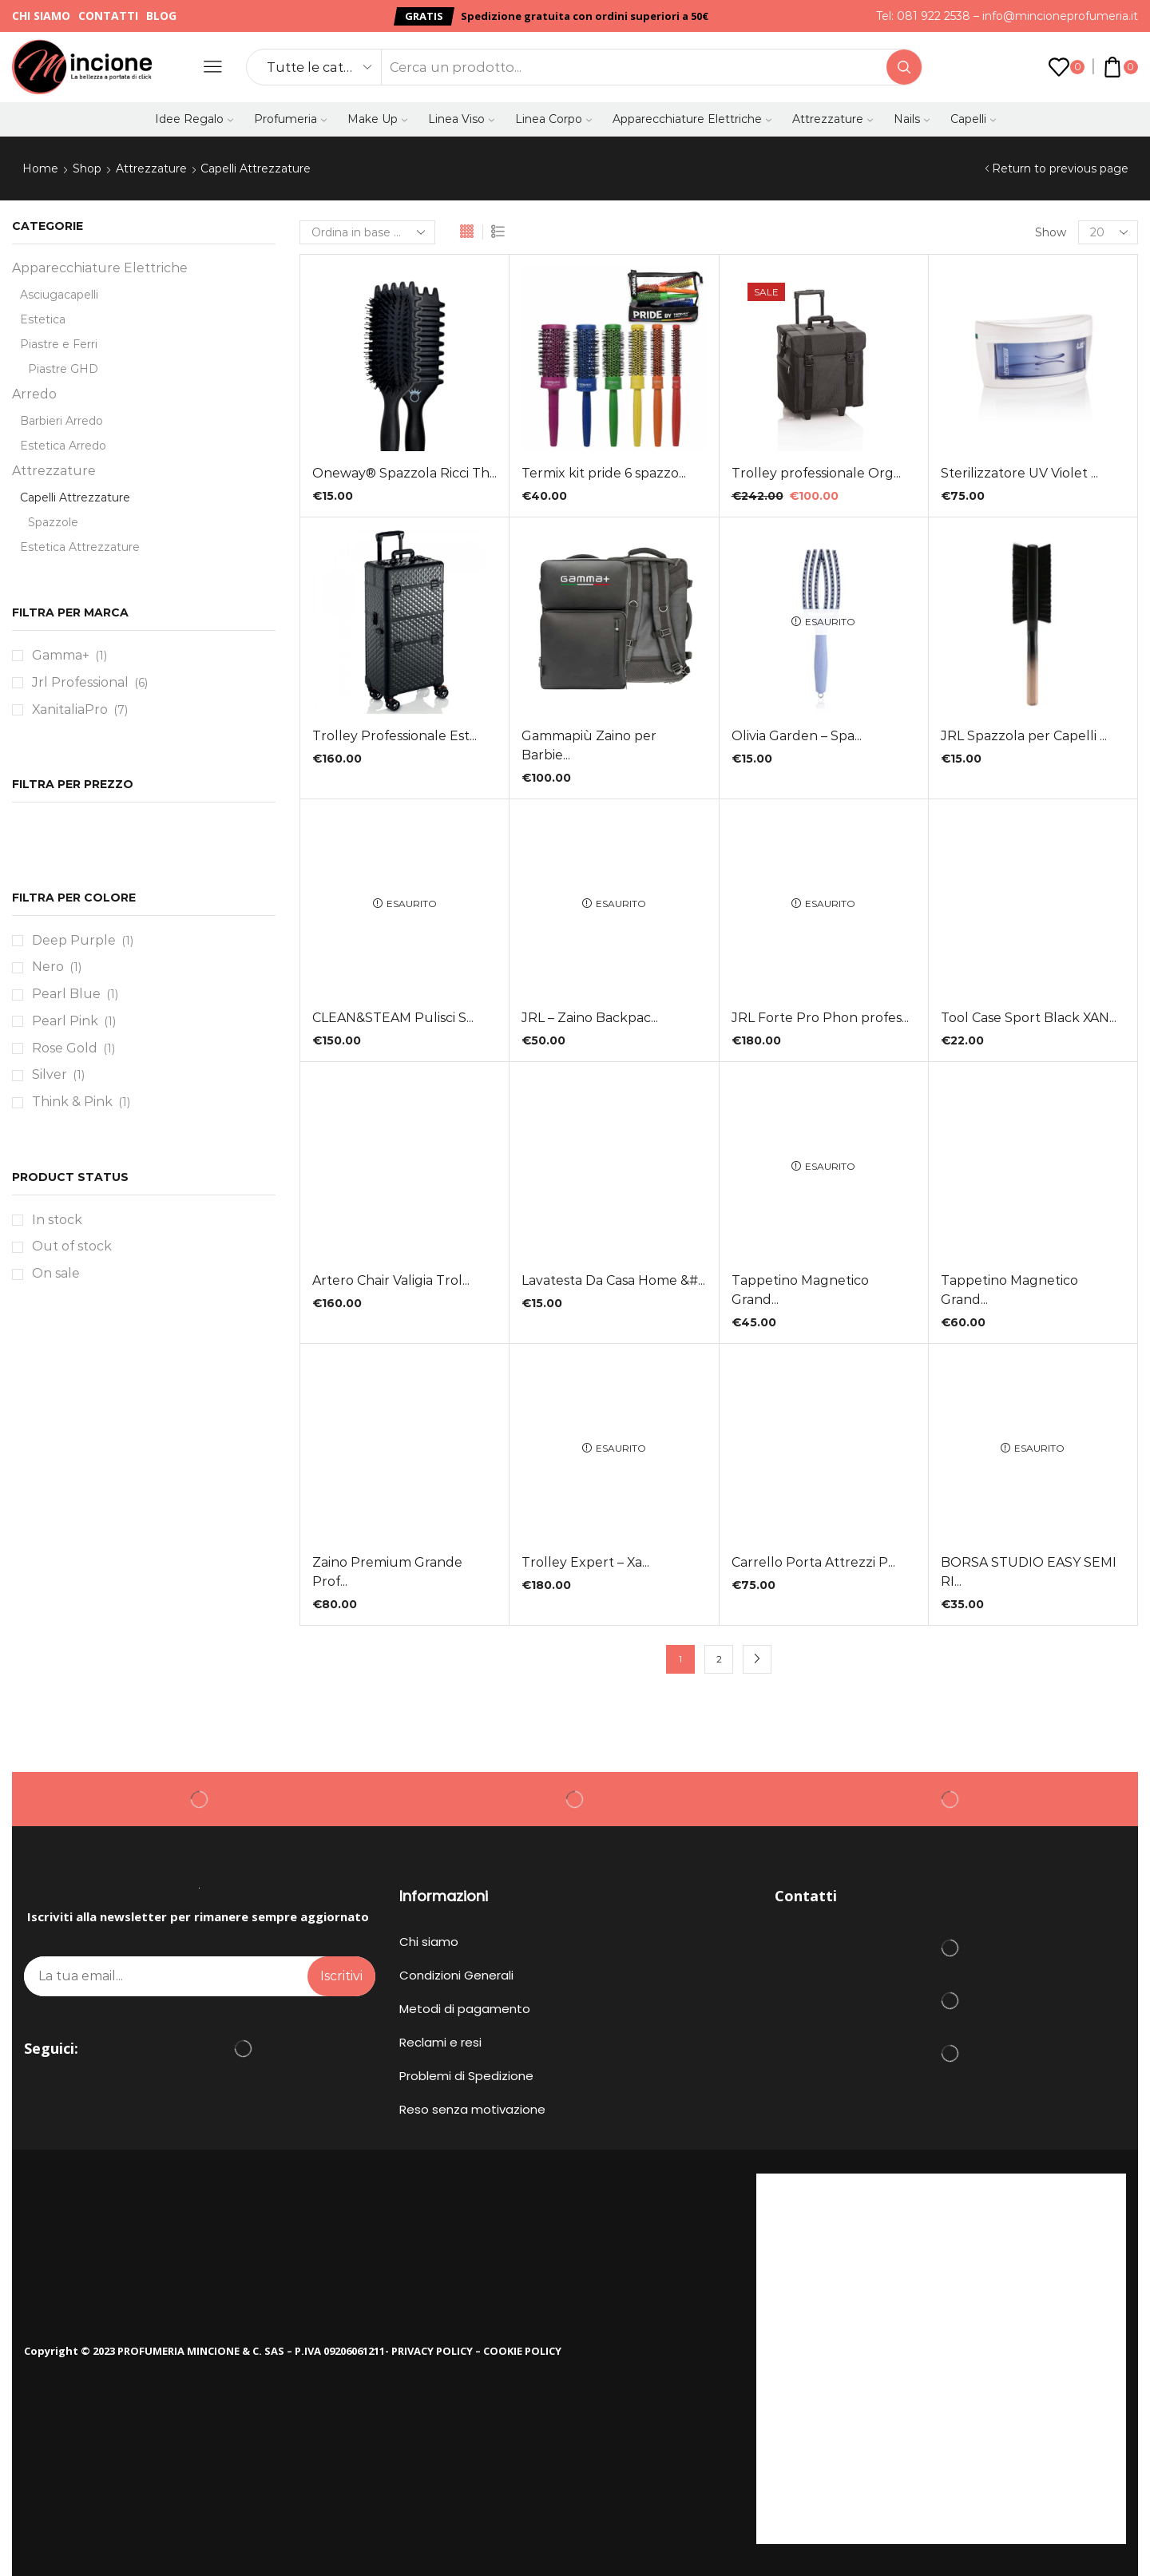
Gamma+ (60, 655)
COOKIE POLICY (522, 2351)
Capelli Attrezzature (75, 497)
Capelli (973, 119)
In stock (57, 1219)
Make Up (377, 119)
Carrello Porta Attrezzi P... (813, 1562)
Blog (161, 15)
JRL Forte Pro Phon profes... (820, 1017)
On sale (56, 1273)
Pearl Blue (66, 993)
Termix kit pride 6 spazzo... (603, 473)
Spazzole (53, 522)
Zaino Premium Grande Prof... (387, 1572)
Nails (912, 119)
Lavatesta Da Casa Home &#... (613, 1280)
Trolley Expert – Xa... (585, 1562)
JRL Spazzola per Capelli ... (1024, 735)
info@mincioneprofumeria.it (1060, 16)
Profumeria (290, 119)
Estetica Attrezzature (80, 547)
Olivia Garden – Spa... (797, 735)
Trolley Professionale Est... (394, 735)
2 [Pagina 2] (719, 1659)
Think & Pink (72, 1101)
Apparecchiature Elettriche (692, 119)
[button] (424, 16)
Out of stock (72, 1246)
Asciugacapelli (59, 294)
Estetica (42, 319)
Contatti (108, 15)
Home (40, 168)
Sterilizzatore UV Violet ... (1019, 473)
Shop (87, 168)
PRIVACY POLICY (432, 2351)
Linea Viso (461, 119)
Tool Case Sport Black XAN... (1028, 1017)
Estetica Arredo (63, 445)
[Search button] (904, 67)
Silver (49, 1074)
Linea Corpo (553, 119)
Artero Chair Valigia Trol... (391, 1280)
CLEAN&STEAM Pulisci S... (393, 1017)
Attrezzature (832, 119)
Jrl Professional (80, 682)
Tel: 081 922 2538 (923, 16)
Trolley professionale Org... (816, 473)
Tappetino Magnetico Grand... (800, 1290)
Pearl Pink (65, 1020)
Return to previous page (1060, 168)
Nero (48, 966)
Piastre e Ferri (58, 344)
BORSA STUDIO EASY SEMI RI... (1028, 1572)
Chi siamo (41, 15)
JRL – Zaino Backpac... (589, 1017)
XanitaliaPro (70, 709)
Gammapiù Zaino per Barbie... (588, 745)
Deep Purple (74, 940)
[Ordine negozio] (367, 232)
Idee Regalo (194, 119)
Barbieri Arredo (61, 421)
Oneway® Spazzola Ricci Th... (404, 473)
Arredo (34, 394)
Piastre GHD (63, 369)
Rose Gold (64, 1048)
